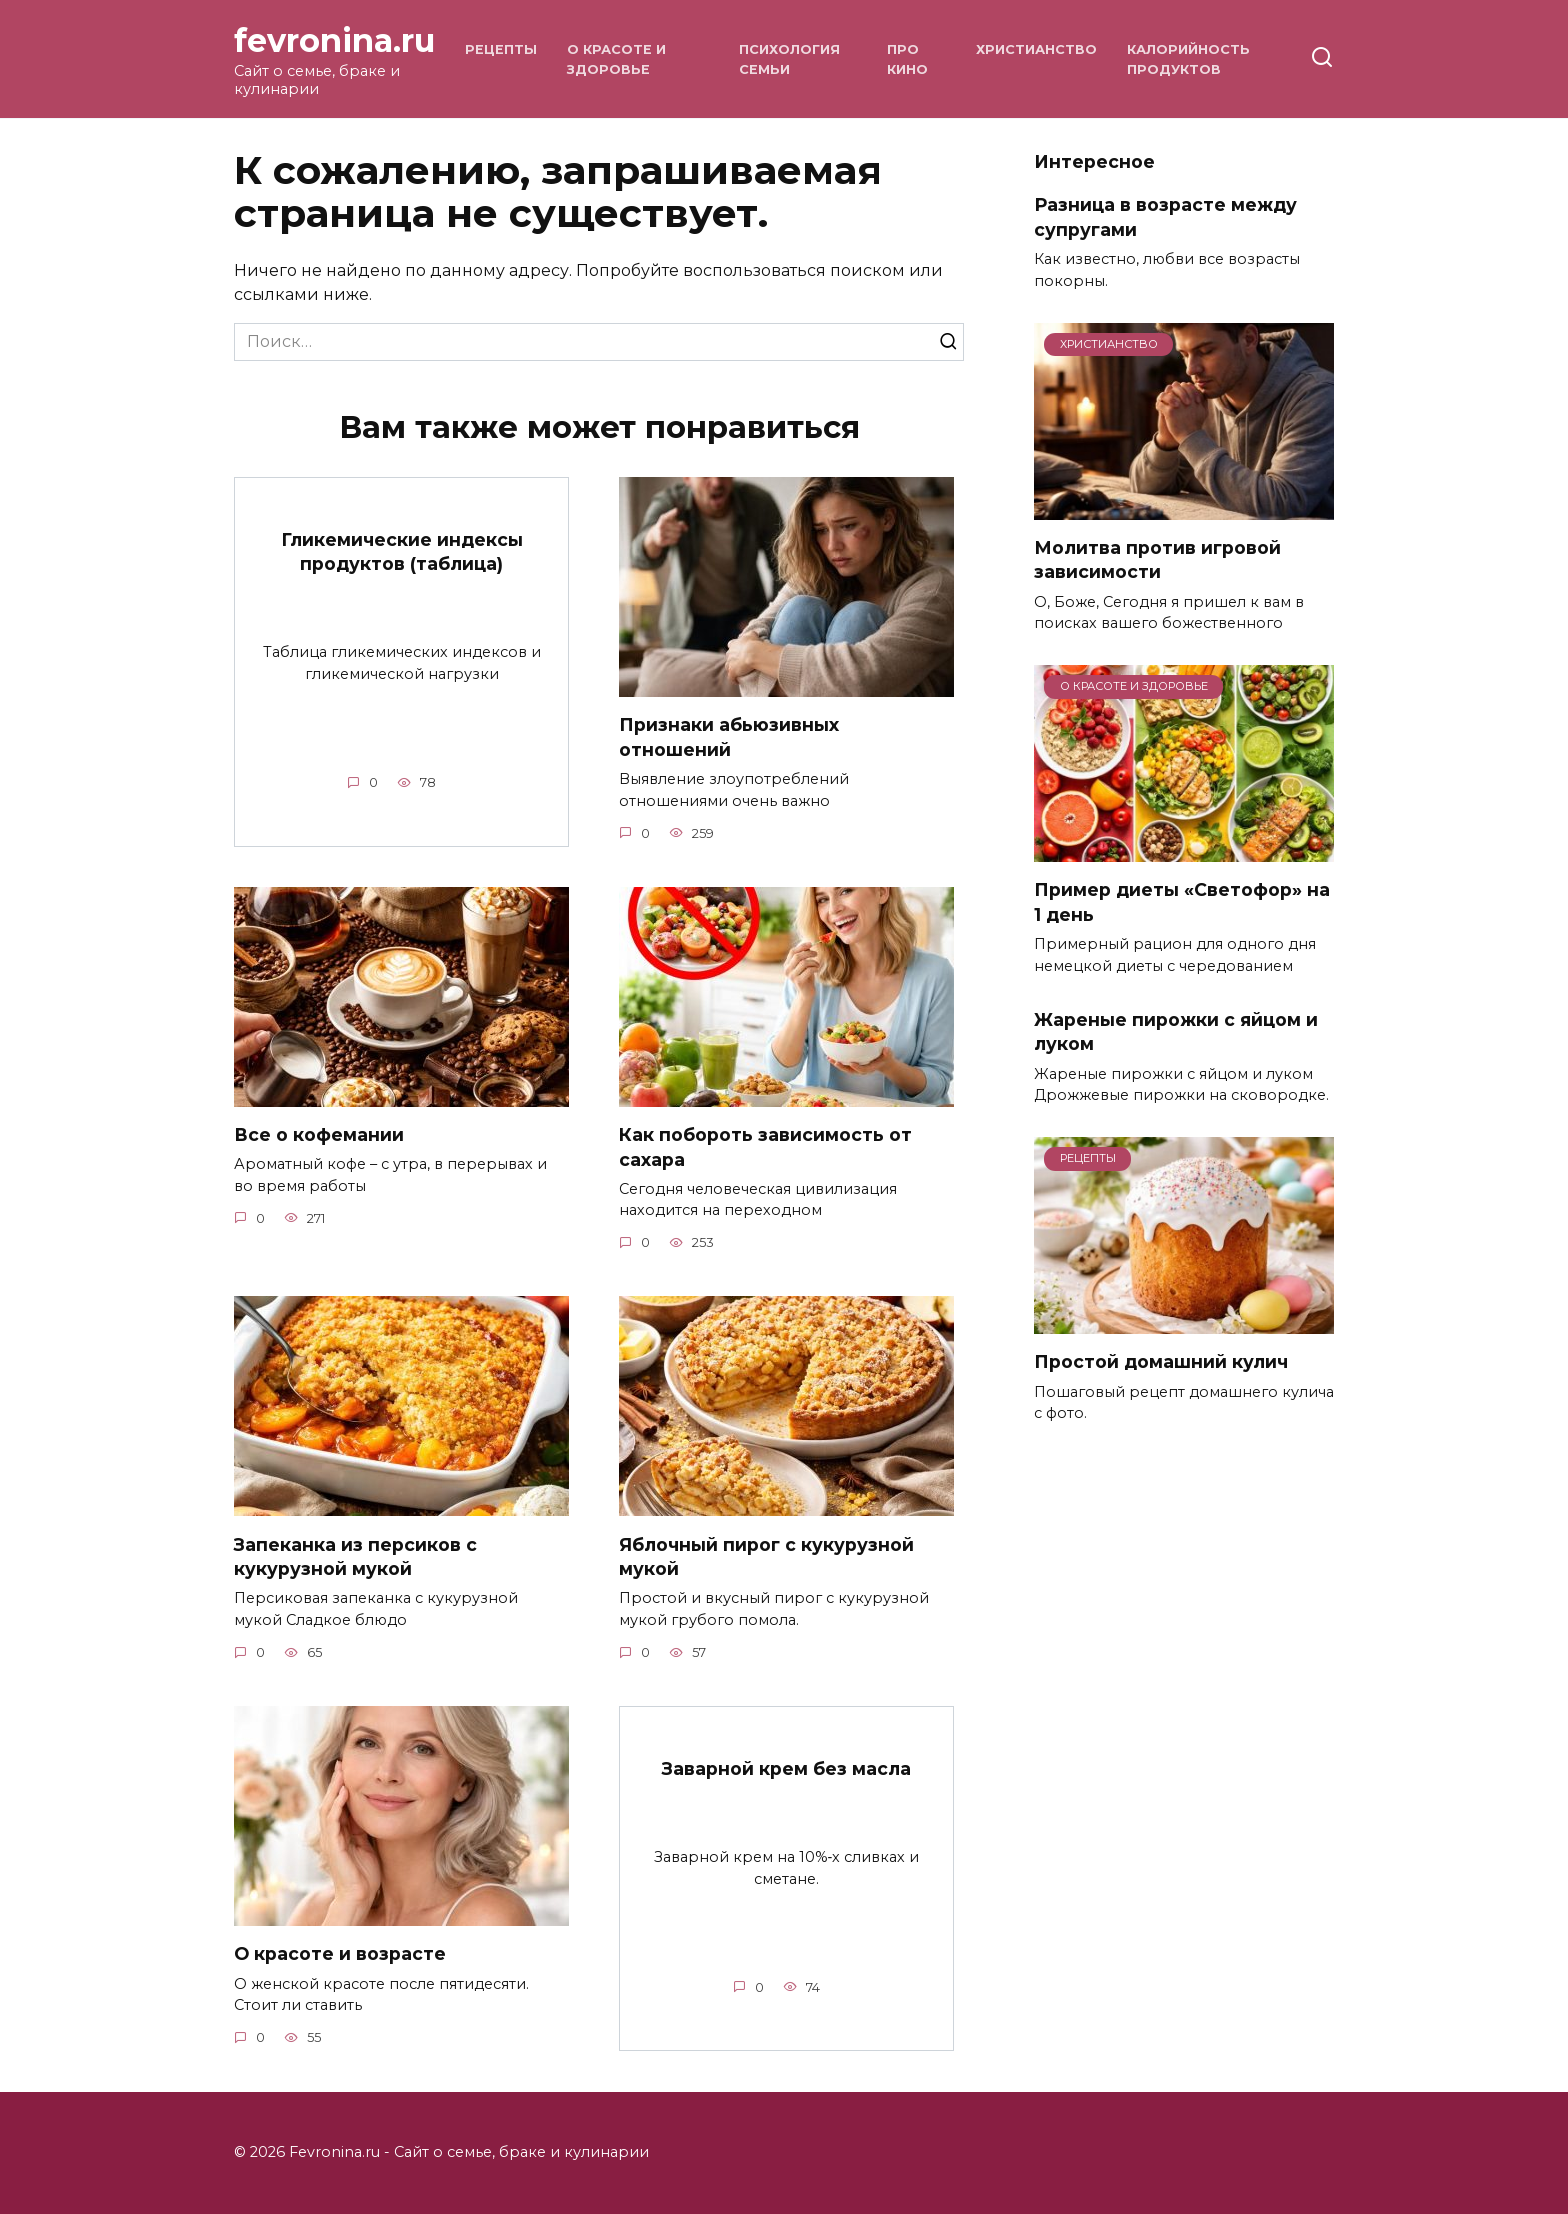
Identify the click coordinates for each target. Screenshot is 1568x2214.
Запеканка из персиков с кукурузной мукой (355, 1557)
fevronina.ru (334, 40)
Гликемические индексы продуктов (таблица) (402, 551)
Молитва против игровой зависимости (1157, 560)
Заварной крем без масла (786, 1769)
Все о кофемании (319, 1134)
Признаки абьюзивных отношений (729, 737)
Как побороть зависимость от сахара (765, 1147)
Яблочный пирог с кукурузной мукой (766, 1557)
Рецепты (501, 49)
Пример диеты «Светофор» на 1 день (1182, 902)
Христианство (1036, 49)
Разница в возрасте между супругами (1165, 217)
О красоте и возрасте (340, 1954)
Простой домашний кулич (1161, 1361)
